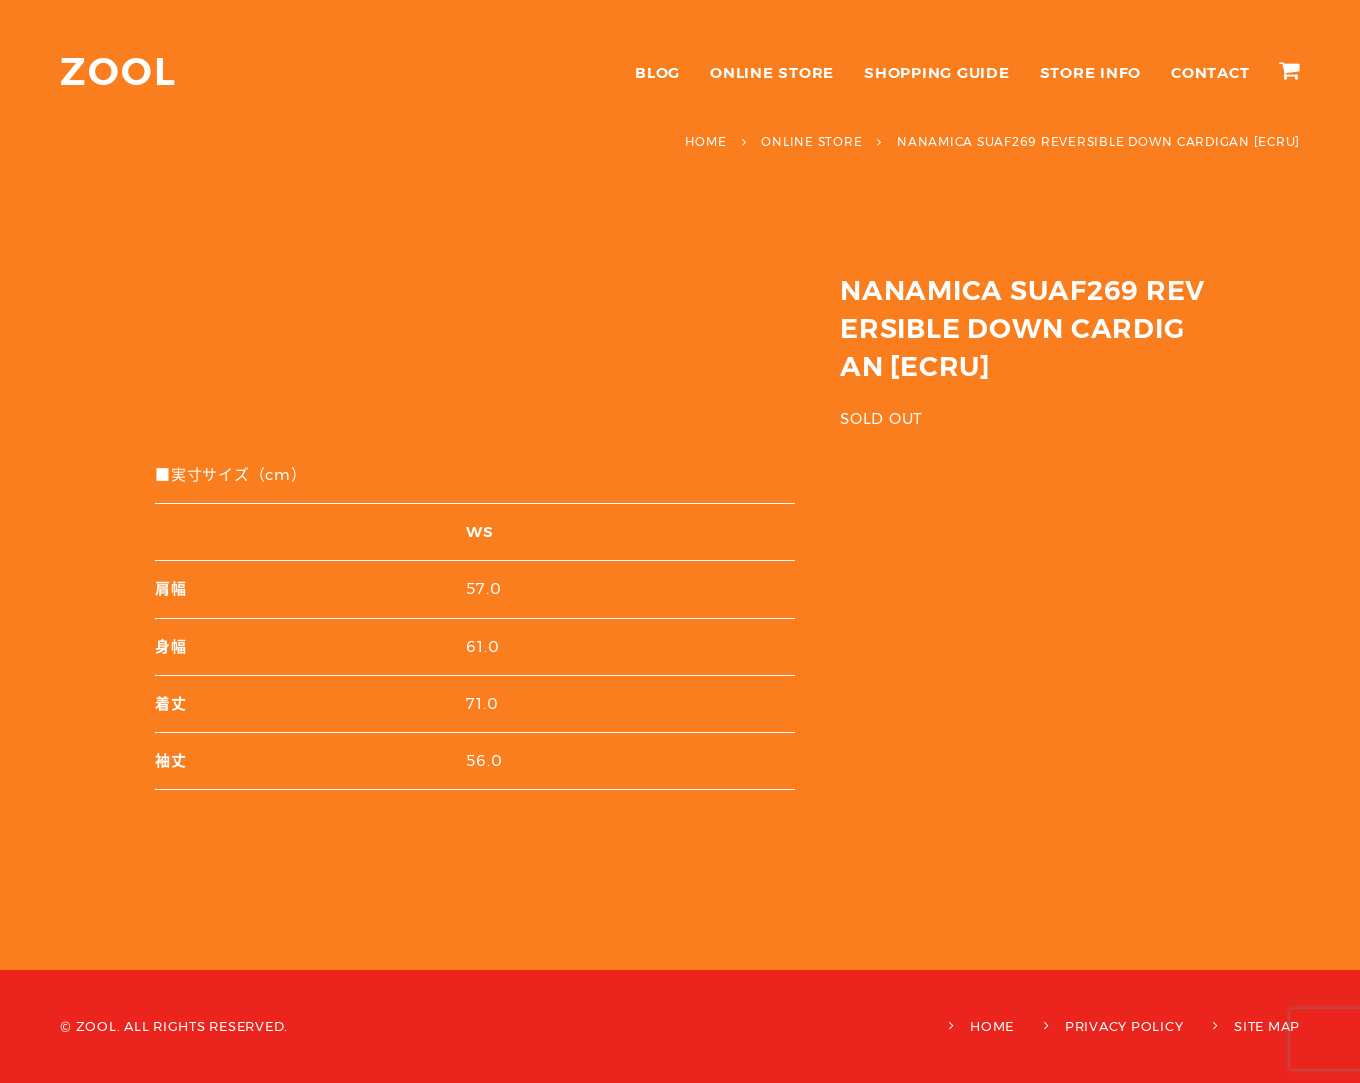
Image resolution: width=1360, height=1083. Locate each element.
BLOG (657, 72)
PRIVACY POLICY (1124, 1026)
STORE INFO (1091, 72)
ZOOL (118, 71)
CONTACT (1210, 72)
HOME (992, 1026)
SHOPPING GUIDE (937, 72)
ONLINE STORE (772, 72)
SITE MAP (1267, 1026)
